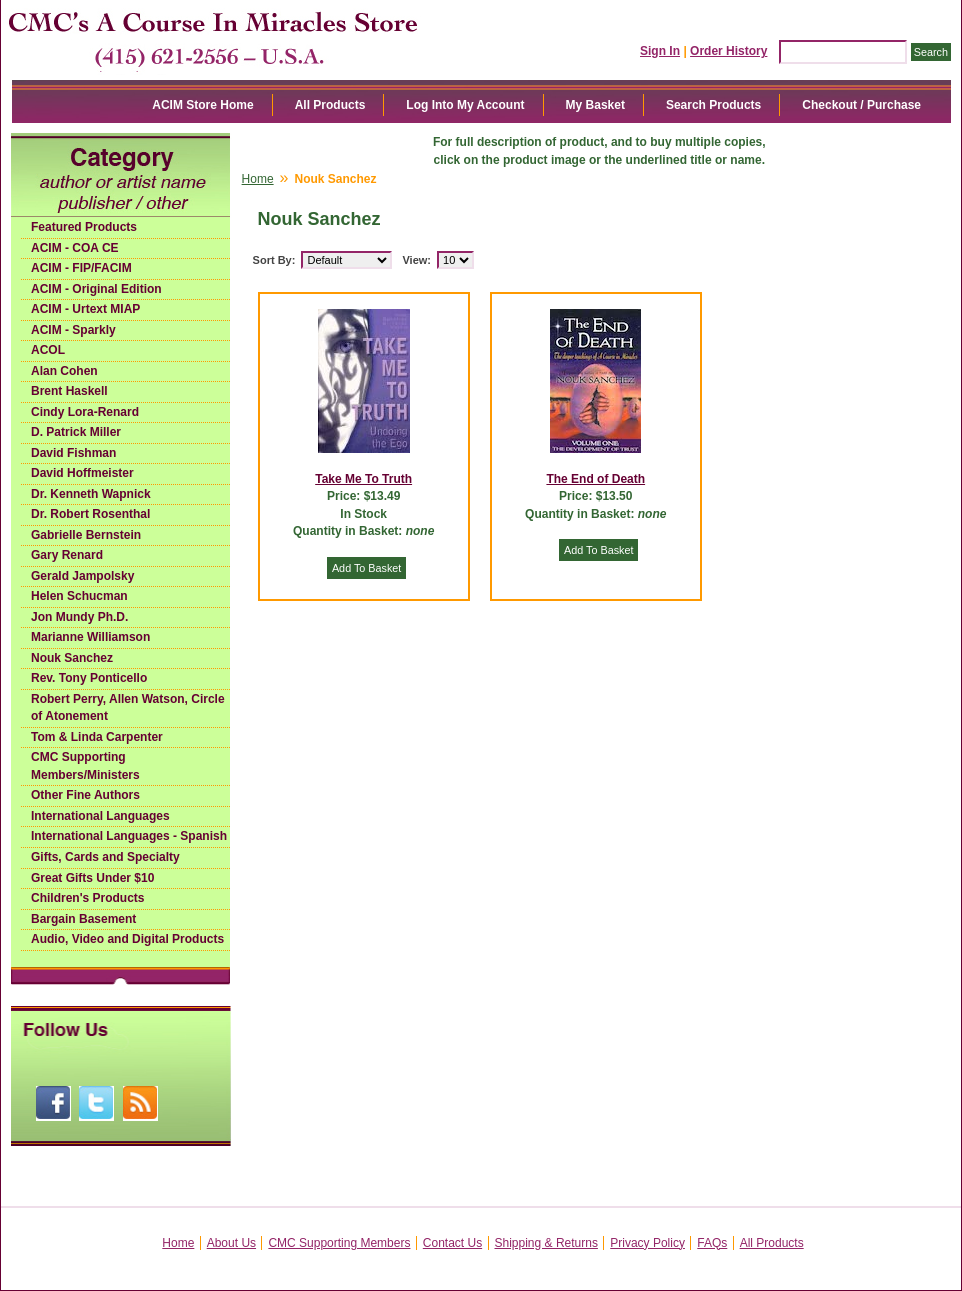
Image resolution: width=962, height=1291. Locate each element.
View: (416, 260)
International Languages (100, 816)
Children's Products (88, 898)
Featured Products (84, 227)
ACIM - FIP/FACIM (81, 268)
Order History (728, 51)
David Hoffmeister (82, 473)
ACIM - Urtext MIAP (85, 309)
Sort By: (274, 260)
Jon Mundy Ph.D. (79, 617)
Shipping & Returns (546, 1243)
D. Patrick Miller (76, 432)
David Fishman (73, 453)
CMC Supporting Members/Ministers (85, 766)
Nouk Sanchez (72, 658)
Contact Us (452, 1243)
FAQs (712, 1243)
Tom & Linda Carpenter (97, 737)
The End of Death (595, 479)
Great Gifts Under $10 (92, 878)
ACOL (48, 350)
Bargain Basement (83, 919)
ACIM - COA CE (75, 248)
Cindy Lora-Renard (85, 412)
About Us (231, 1243)
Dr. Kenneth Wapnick (91, 494)
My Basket (595, 105)
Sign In (660, 51)
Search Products (713, 105)
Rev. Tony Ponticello (89, 678)
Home (258, 179)
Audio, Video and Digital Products (127, 939)
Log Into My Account (465, 105)
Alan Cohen (64, 371)
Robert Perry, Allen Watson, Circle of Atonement (128, 708)
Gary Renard (67, 555)
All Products (330, 105)
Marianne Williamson (90, 637)
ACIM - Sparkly (73, 330)
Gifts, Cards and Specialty (105, 857)
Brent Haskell (69, 391)
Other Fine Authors (85, 795)
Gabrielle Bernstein (86, 535)
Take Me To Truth (363, 479)
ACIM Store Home (202, 105)
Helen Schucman (79, 596)
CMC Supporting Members (339, 1243)
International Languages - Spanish (129, 836)
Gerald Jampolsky (82, 576)
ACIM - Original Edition (96, 289)
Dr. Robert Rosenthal (90, 514)
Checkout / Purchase (861, 105)
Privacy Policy (647, 1243)
